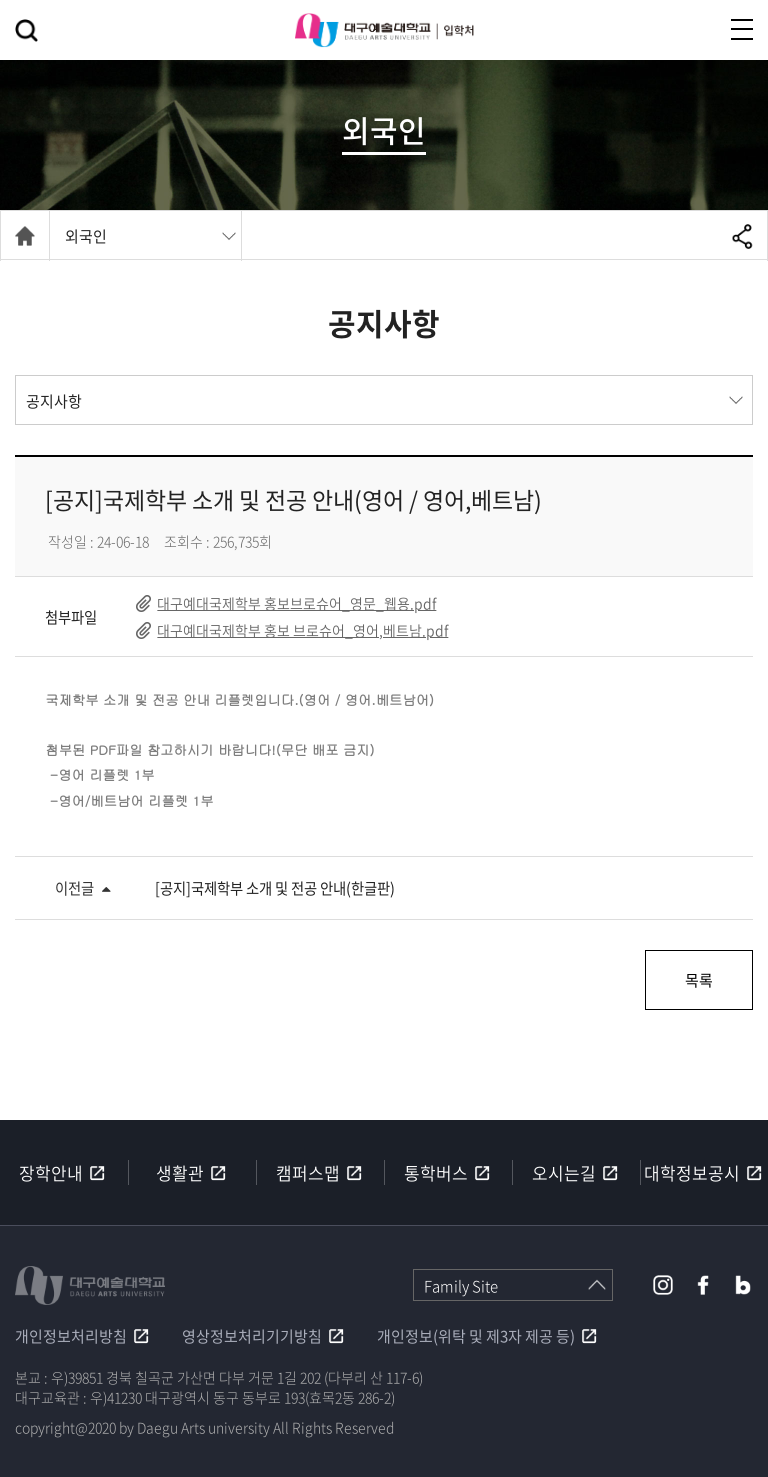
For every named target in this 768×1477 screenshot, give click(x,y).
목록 (698, 980)
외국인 (86, 236)
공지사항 (54, 401)
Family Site (461, 1286)
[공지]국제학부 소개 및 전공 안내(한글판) (275, 888)
